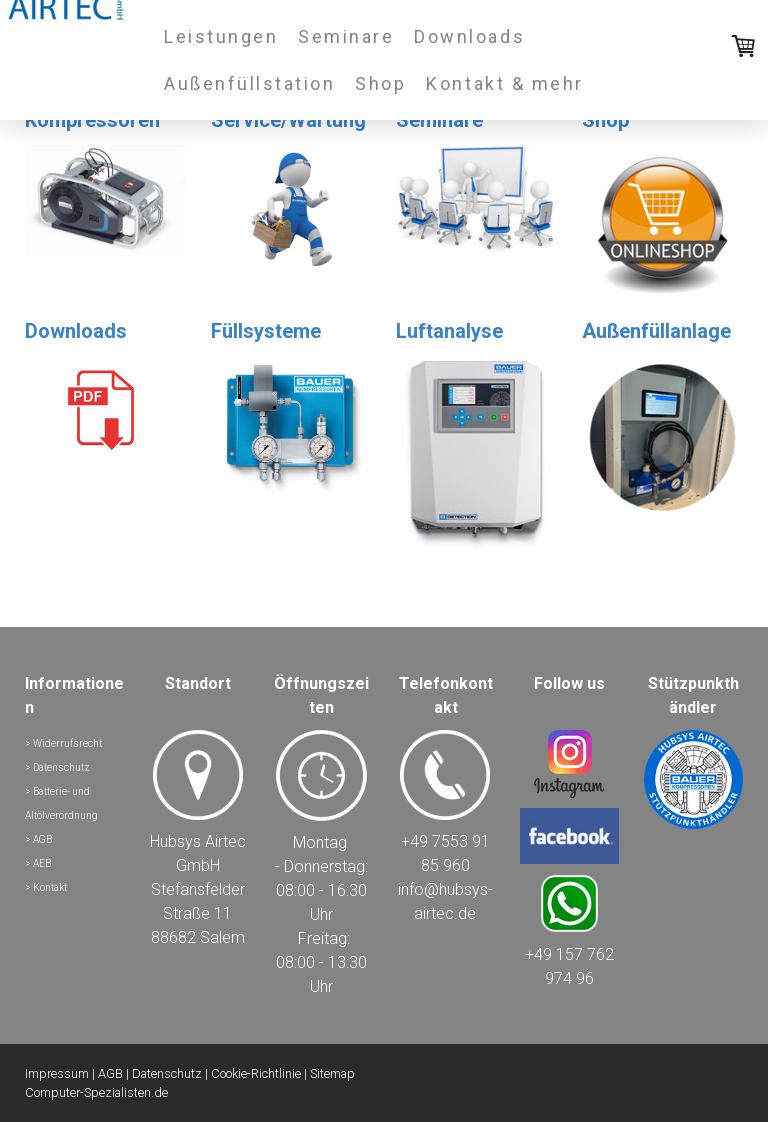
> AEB (38, 863)
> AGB (38, 839)
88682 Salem (198, 937)
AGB (110, 1073)
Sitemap (332, 1073)
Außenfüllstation (249, 83)
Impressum (57, 1073)
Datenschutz (167, 1073)
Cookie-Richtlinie (256, 1073)
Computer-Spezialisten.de (96, 1092)
